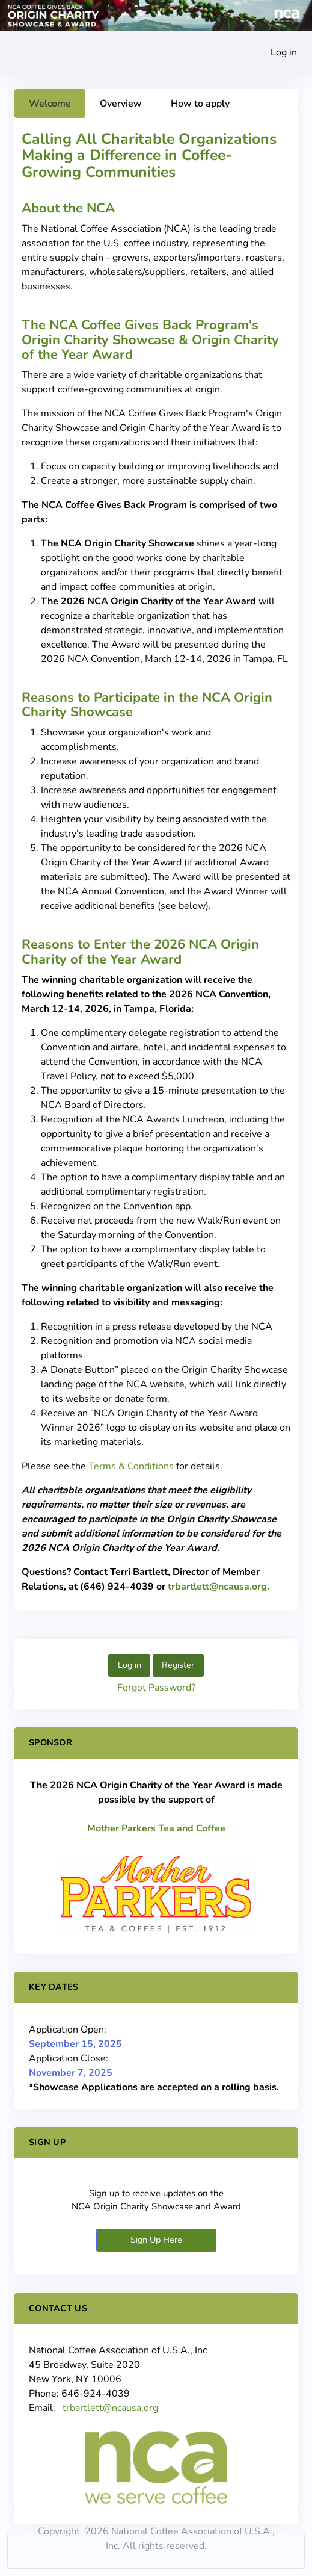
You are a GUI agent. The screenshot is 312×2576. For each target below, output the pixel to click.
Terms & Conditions (131, 1466)
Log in (284, 52)
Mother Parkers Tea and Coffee (156, 1828)
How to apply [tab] (200, 103)
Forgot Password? (156, 1687)
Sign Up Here (156, 2240)
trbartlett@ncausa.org (110, 2408)
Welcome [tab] (50, 103)
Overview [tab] (121, 103)
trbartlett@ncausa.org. (218, 1586)
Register (178, 1665)
